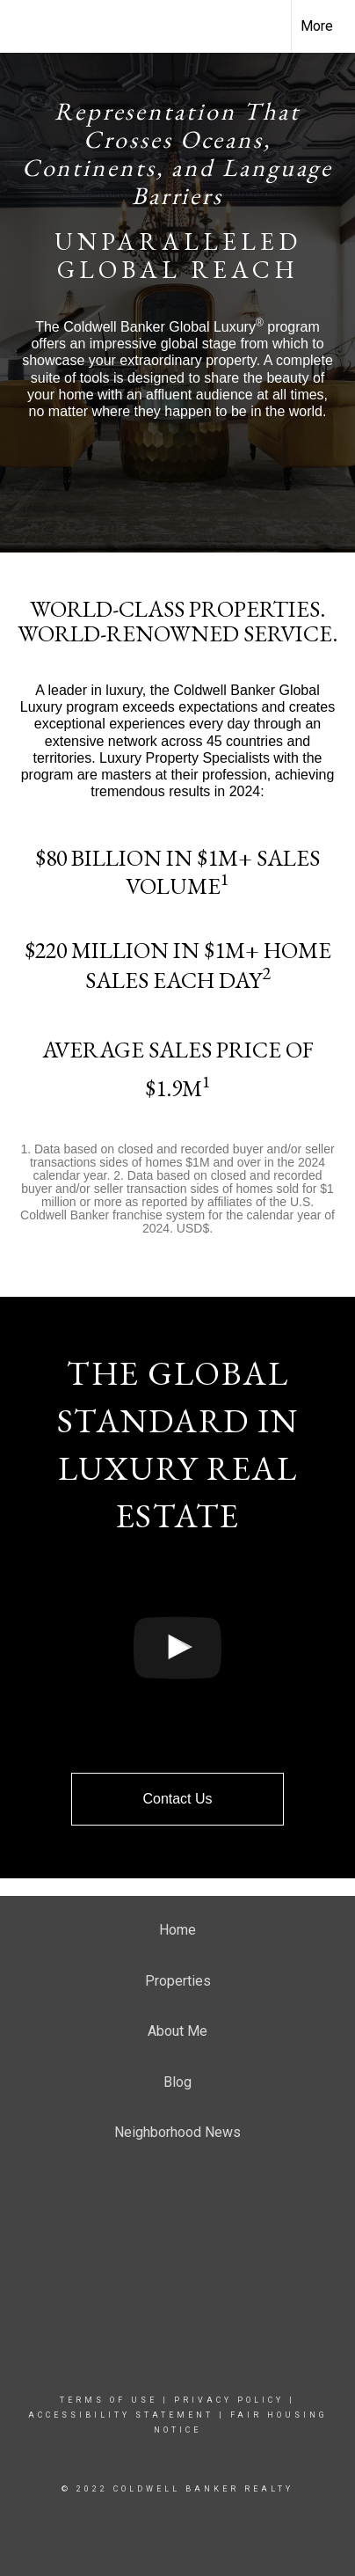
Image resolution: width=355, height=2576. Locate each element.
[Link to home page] (29, 26)
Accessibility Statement (121, 2415)
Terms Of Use (108, 2400)
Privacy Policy (229, 2400)
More (317, 26)
